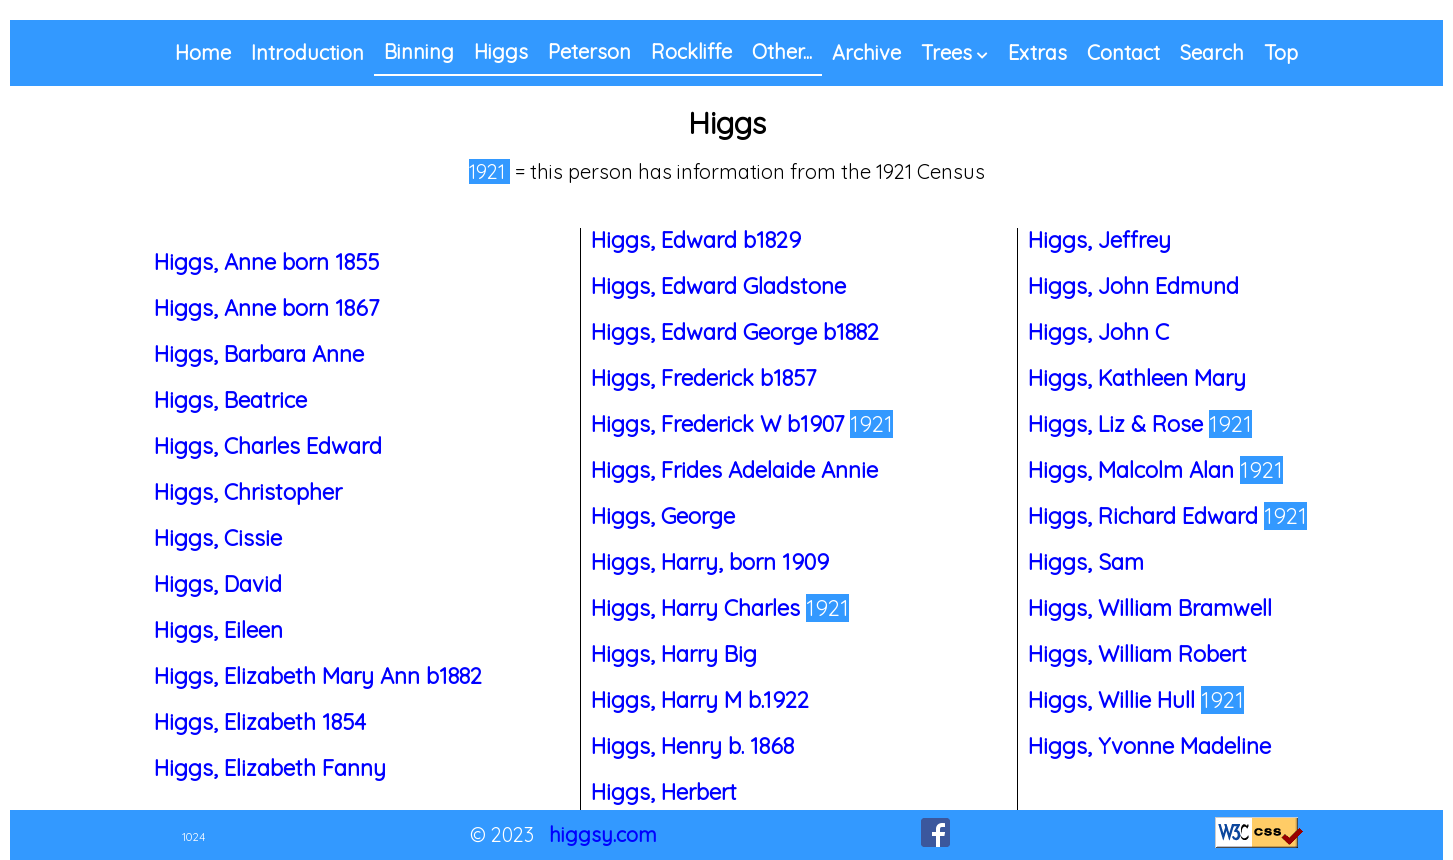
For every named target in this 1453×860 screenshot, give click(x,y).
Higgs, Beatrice (230, 400)
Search (1212, 52)
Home (203, 52)
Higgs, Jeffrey (1099, 240)
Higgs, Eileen (218, 630)
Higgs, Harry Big (674, 654)
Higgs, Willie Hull (1114, 700)
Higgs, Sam (1086, 562)
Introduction (307, 52)
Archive (866, 52)
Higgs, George (663, 516)
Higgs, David (218, 584)
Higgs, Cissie (218, 538)
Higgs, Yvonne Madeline (1149, 746)
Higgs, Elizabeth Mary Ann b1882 (318, 676)
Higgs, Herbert (664, 792)
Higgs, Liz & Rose (1118, 424)
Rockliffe (691, 51)
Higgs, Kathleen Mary (1137, 378)
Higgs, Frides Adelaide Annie (734, 470)
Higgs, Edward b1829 (696, 240)
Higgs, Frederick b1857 (703, 378)
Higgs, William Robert (1137, 654)
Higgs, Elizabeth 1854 (260, 722)
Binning (419, 51)
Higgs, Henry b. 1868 (692, 746)
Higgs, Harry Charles (698, 608)
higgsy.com (603, 834)
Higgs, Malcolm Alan (1134, 470)
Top (1281, 52)
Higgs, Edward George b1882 (735, 332)
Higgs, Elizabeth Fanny (270, 768)
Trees (946, 52)
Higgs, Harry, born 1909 (710, 562)
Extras (1037, 52)
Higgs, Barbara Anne (259, 354)
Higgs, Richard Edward (1146, 516)
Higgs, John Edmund (1133, 286)
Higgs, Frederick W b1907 (720, 424)
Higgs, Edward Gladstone (718, 286)
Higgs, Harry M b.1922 (700, 700)
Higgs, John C (1098, 332)
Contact (1123, 52)
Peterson (589, 51)
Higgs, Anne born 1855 (266, 262)
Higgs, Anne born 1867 (266, 308)
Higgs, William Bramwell (1150, 608)
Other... (782, 51)
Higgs (501, 51)
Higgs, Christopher (248, 492)
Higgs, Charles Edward (268, 446)
